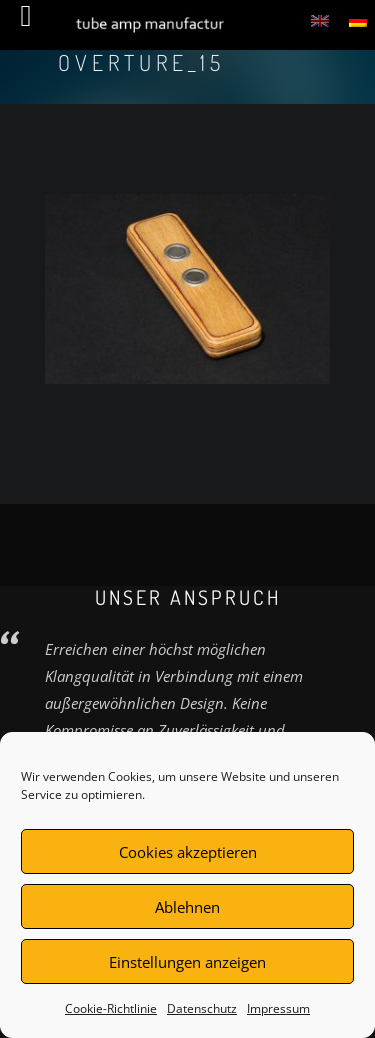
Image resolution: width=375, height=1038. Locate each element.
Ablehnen (187, 907)
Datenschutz (202, 1008)
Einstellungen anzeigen (187, 962)
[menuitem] (320, 20)
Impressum (278, 1008)
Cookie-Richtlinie (111, 1008)
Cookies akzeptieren (188, 852)
